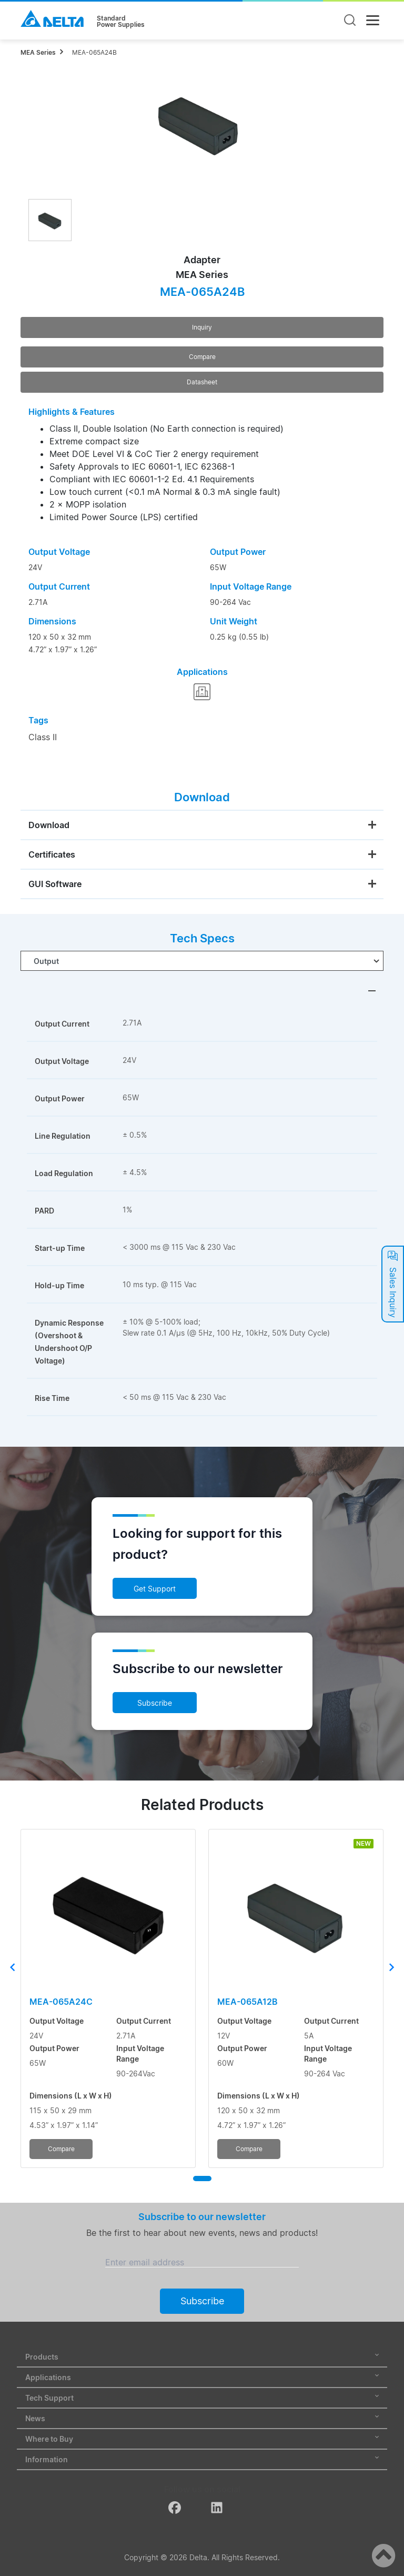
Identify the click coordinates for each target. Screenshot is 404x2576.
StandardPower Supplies (121, 21)
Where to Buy (202, 2438)
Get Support (155, 1588)
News (202, 2418)
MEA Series (38, 52)
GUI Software (55, 884)
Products (202, 2356)
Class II (42, 737)
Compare (202, 357)
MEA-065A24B (94, 52)
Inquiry (202, 327)
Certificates (51, 854)
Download (48, 825)
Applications (202, 2377)
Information (202, 2459)
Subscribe (154, 1702)
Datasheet (202, 382)
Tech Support (202, 2397)
